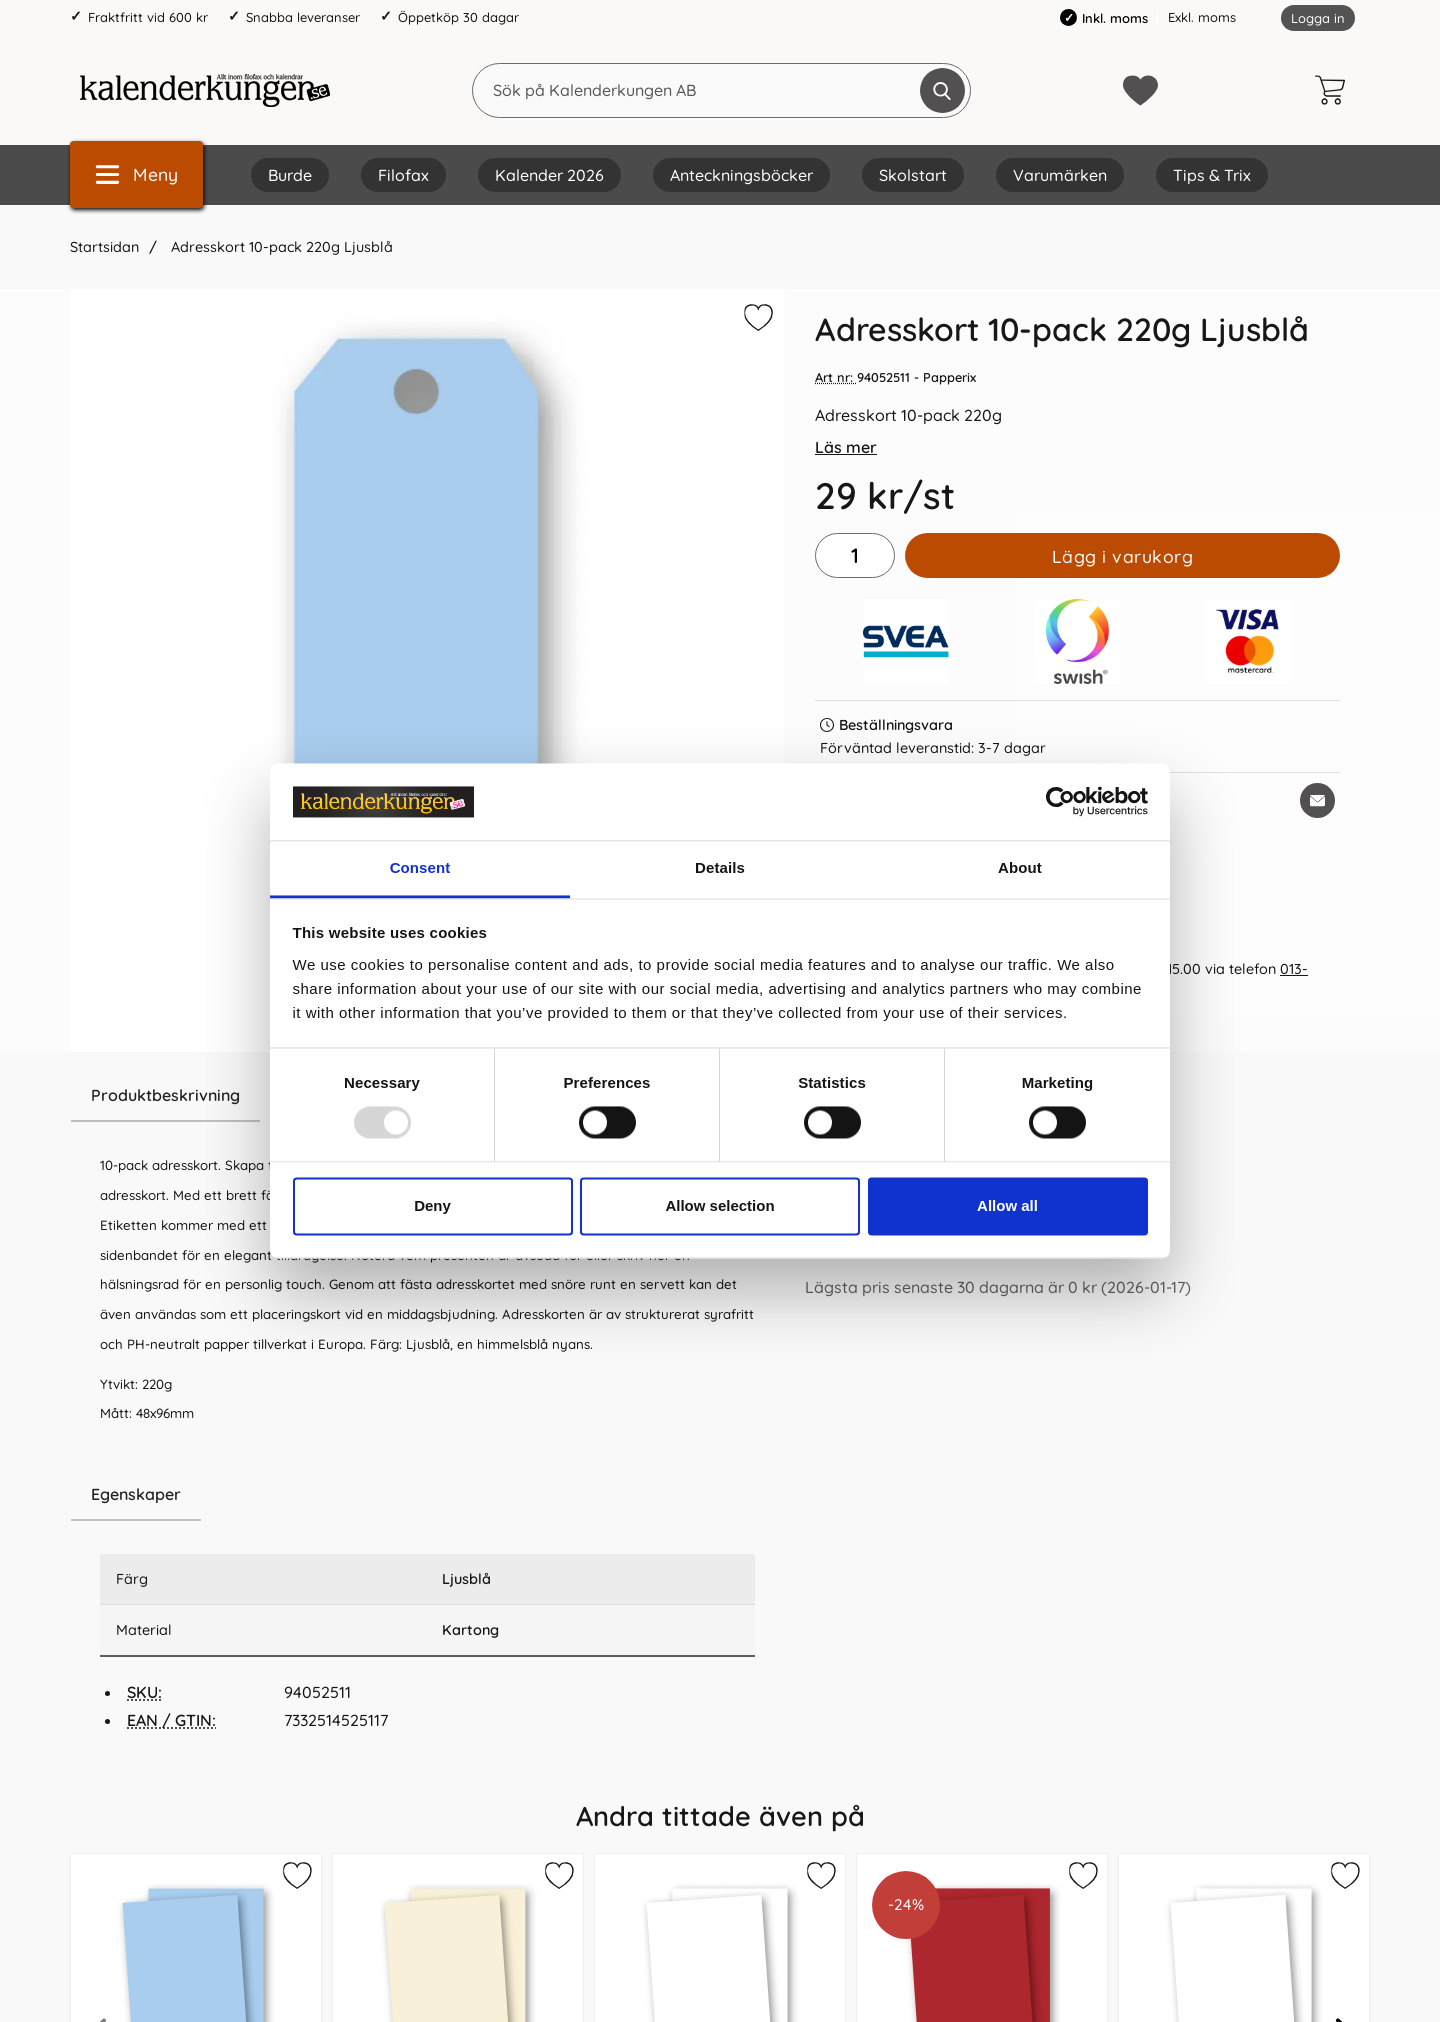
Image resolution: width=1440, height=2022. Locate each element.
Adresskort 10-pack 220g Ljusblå (280, 247)
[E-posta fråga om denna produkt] (1317, 800)
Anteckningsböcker (741, 175)
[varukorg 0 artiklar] (1335, 90)
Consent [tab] (420, 867)
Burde (290, 175)
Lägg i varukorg (1123, 556)
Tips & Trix (1212, 175)
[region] (427, 1495)
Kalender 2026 (549, 175)
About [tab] (1020, 867)
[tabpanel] (427, 1269)
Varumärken (1060, 175)
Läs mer (846, 447)
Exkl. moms (1202, 17)
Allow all (1007, 1205)
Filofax (403, 175)
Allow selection (719, 1205)
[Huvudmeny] (136, 174)
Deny (432, 1205)
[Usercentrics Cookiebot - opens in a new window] (1060, 802)
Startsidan (104, 247)
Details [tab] (720, 867)
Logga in (1318, 18)
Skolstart (913, 175)
